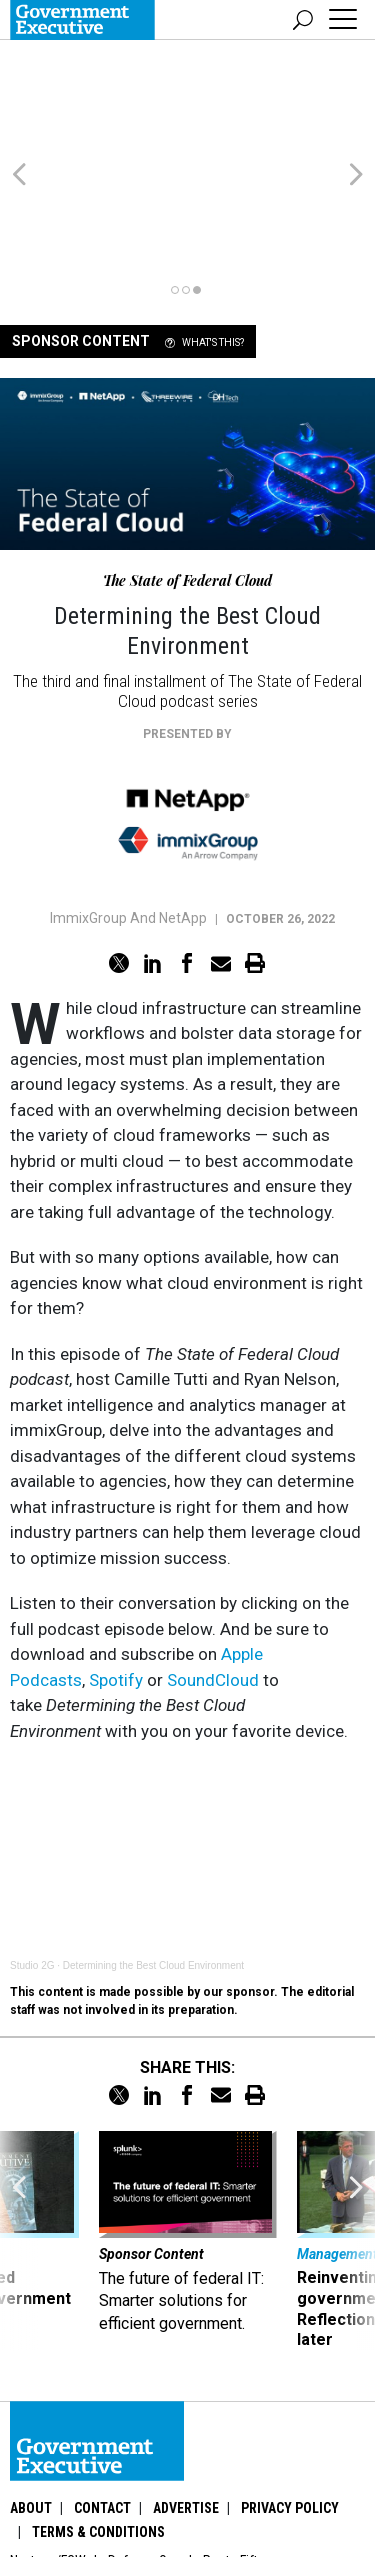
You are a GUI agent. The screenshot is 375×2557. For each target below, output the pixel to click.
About (31, 2394)
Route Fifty (233, 2447)
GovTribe (215, 2471)
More (276, 2471)
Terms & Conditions (98, 2418)
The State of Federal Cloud (187, 466)
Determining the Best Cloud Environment (153, 1851)
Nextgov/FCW (48, 2447)
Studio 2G (32, 1851)
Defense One (144, 2447)
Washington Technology (100, 2471)
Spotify (116, 1566)
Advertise (186, 2394)
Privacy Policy (290, 2394)
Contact (102, 2394)
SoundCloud (213, 1566)
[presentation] (19, 2127)
